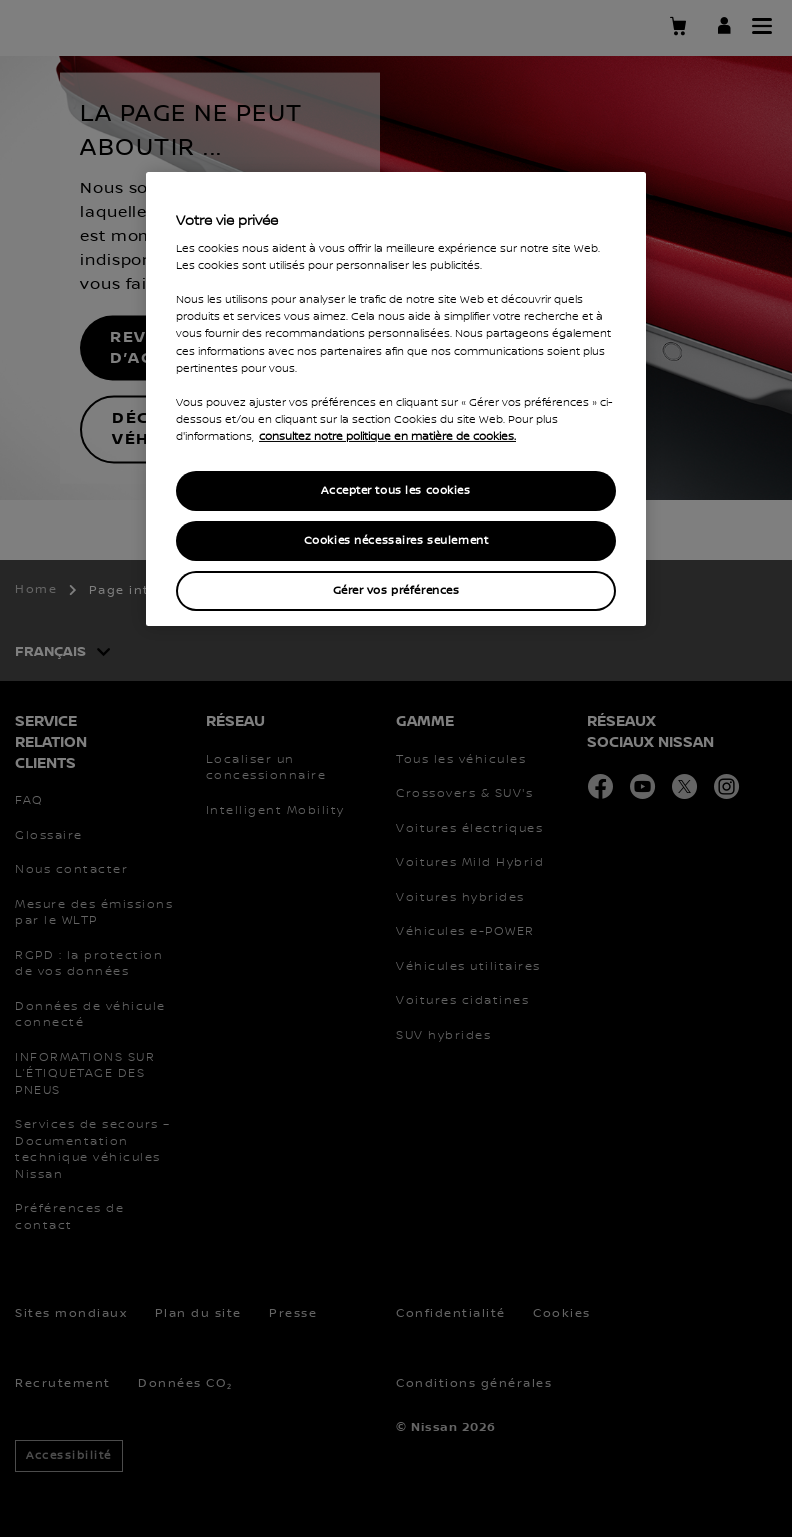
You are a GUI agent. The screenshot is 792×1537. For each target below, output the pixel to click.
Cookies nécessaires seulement (396, 540)
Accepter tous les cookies (395, 490)
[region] (396, 399)
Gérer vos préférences (396, 590)
